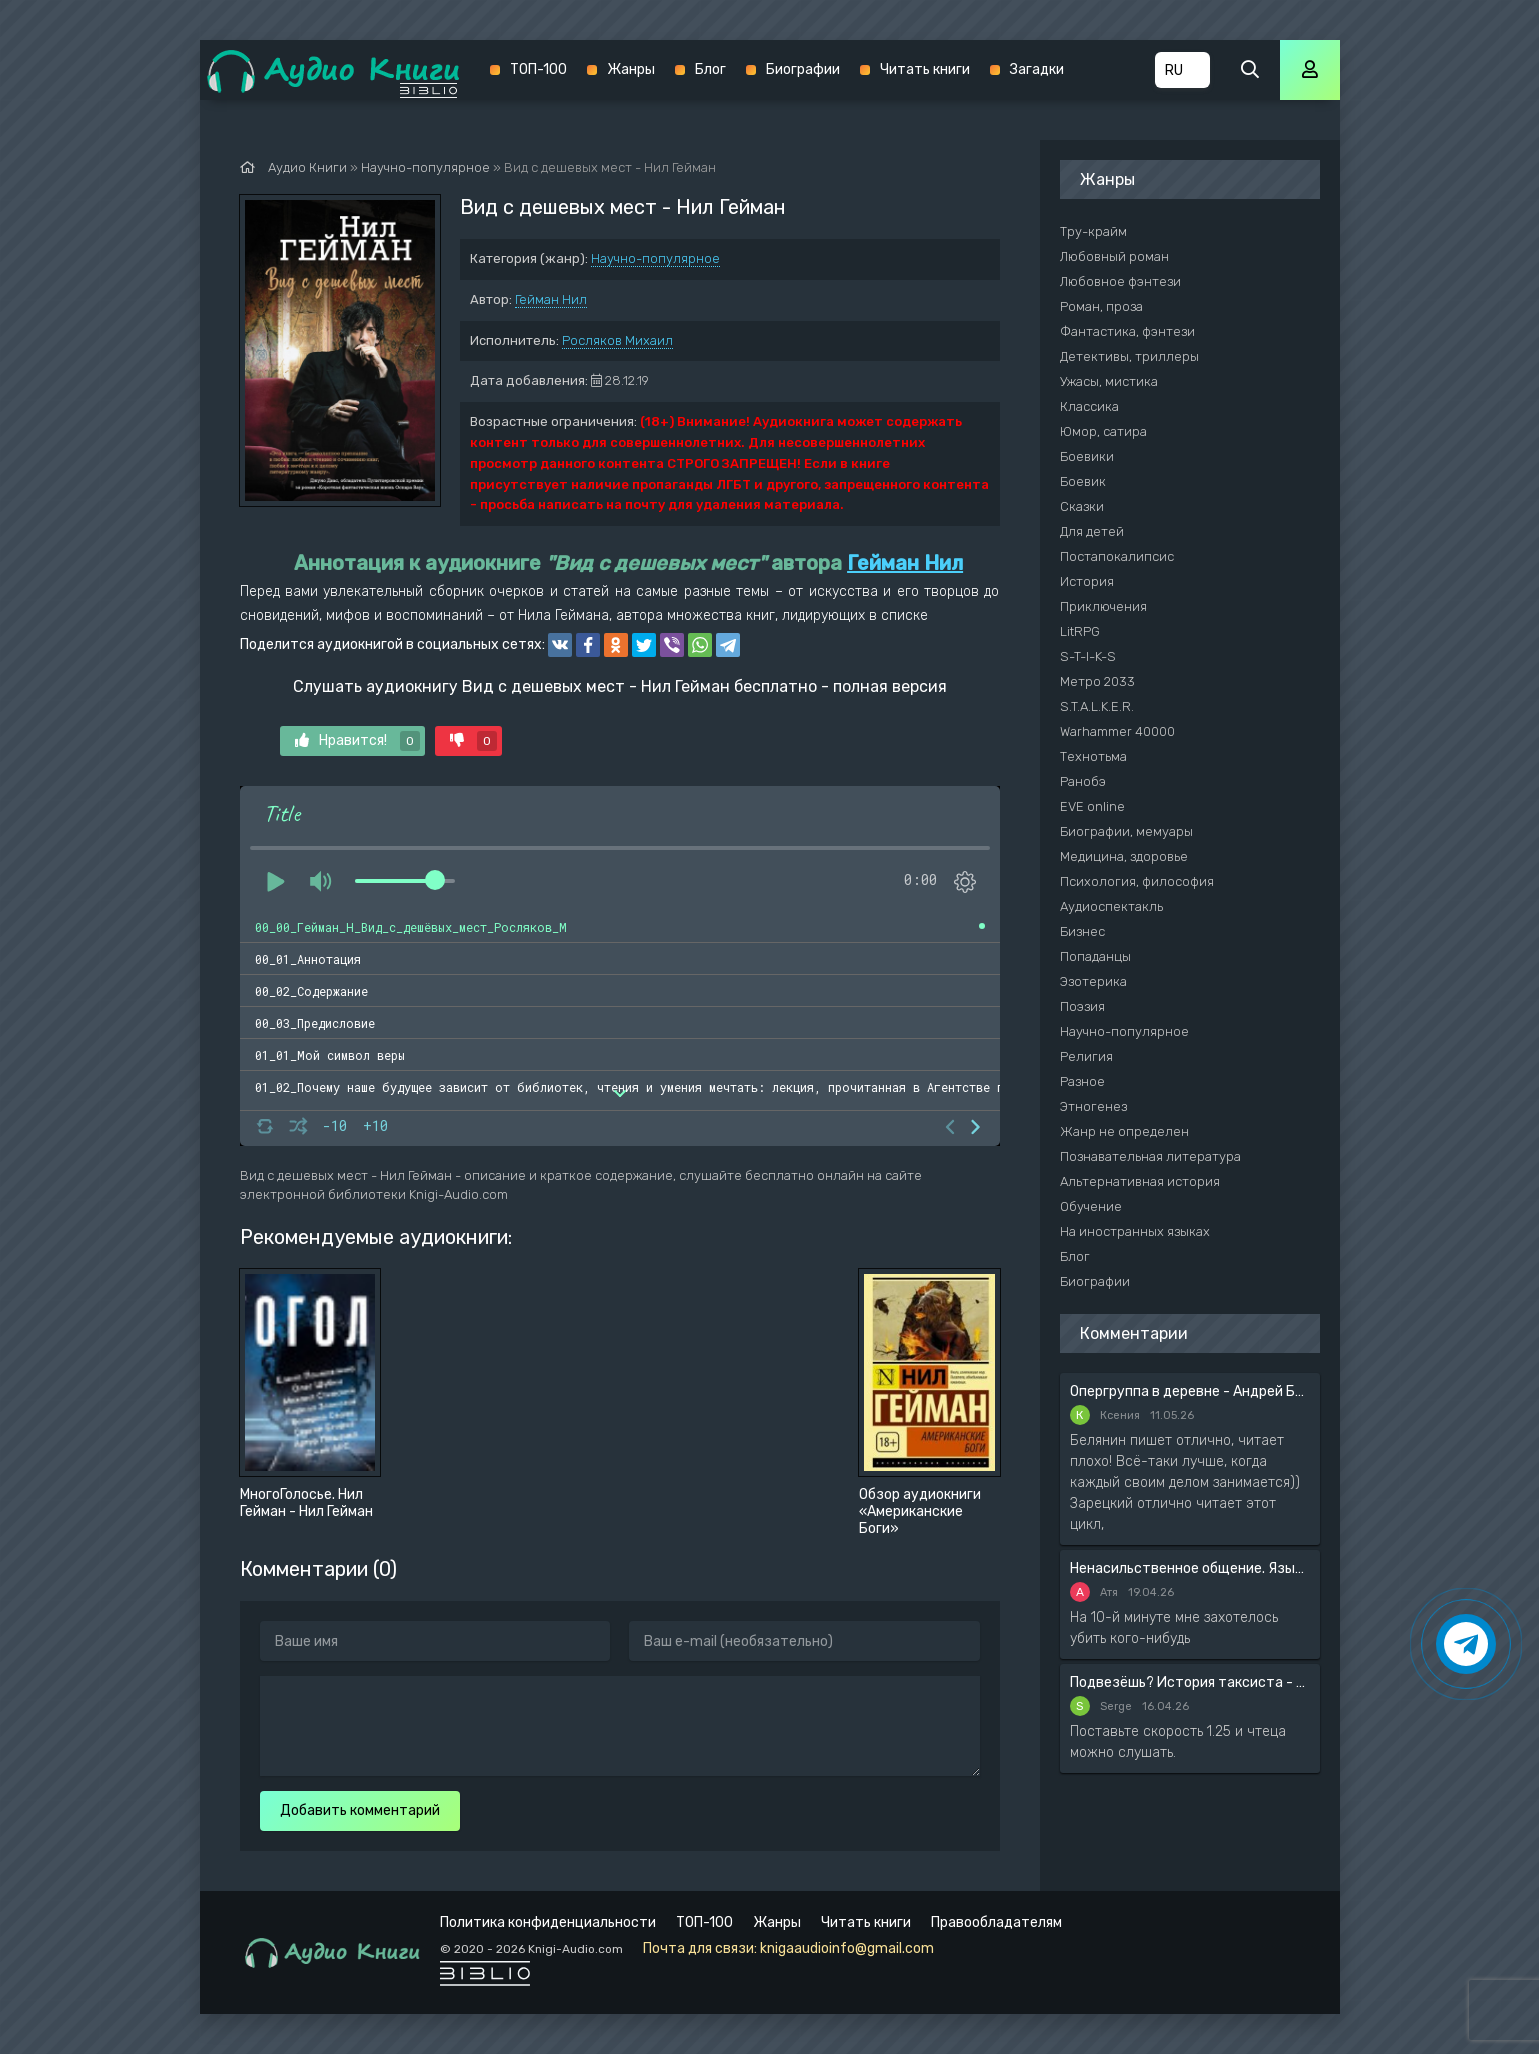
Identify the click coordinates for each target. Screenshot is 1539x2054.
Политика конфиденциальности (548, 1922)
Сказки (1082, 506)
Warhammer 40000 (1117, 731)
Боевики (1087, 456)
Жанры (631, 69)
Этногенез (1093, 1106)
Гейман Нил (551, 299)
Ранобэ (1083, 781)
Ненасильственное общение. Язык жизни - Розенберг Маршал (1190, 1568)
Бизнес (1082, 931)
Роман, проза (1101, 306)
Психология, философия (1137, 881)
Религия (1086, 1056)
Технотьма (1093, 756)
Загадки (1037, 69)
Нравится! (357, 741)
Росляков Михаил (617, 340)
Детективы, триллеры (1129, 356)
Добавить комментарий (360, 1810)
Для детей (1092, 531)
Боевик (1083, 481)
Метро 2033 (1097, 681)
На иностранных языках (1135, 1231)
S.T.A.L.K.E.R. (1097, 706)
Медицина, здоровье (1124, 856)
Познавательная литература (1150, 1156)
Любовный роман (1114, 256)
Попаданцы (1095, 956)
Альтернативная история (1140, 1181)
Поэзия (1082, 1006)
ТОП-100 (538, 69)
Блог (710, 69)
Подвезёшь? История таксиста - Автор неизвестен (1190, 1682)
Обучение (1091, 1206)
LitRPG (1080, 631)
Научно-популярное (655, 258)
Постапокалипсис (1117, 556)
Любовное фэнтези (1120, 281)
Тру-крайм (1093, 231)
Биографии (803, 69)
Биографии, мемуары (1126, 831)
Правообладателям (996, 1922)
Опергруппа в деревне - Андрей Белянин (1190, 1391)
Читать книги (925, 69)
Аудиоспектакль (1111, 906)
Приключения (1103, 606)
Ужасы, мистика (1109, 381)
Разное (1082, 1081)
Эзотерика (1093, 981)
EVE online (1092, 806)
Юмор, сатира (1103, 431)
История (1087, 581)
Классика (1089, 406)
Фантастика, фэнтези (1127, 331)
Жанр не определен (1124, 1131)
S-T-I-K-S (1088, 656)
